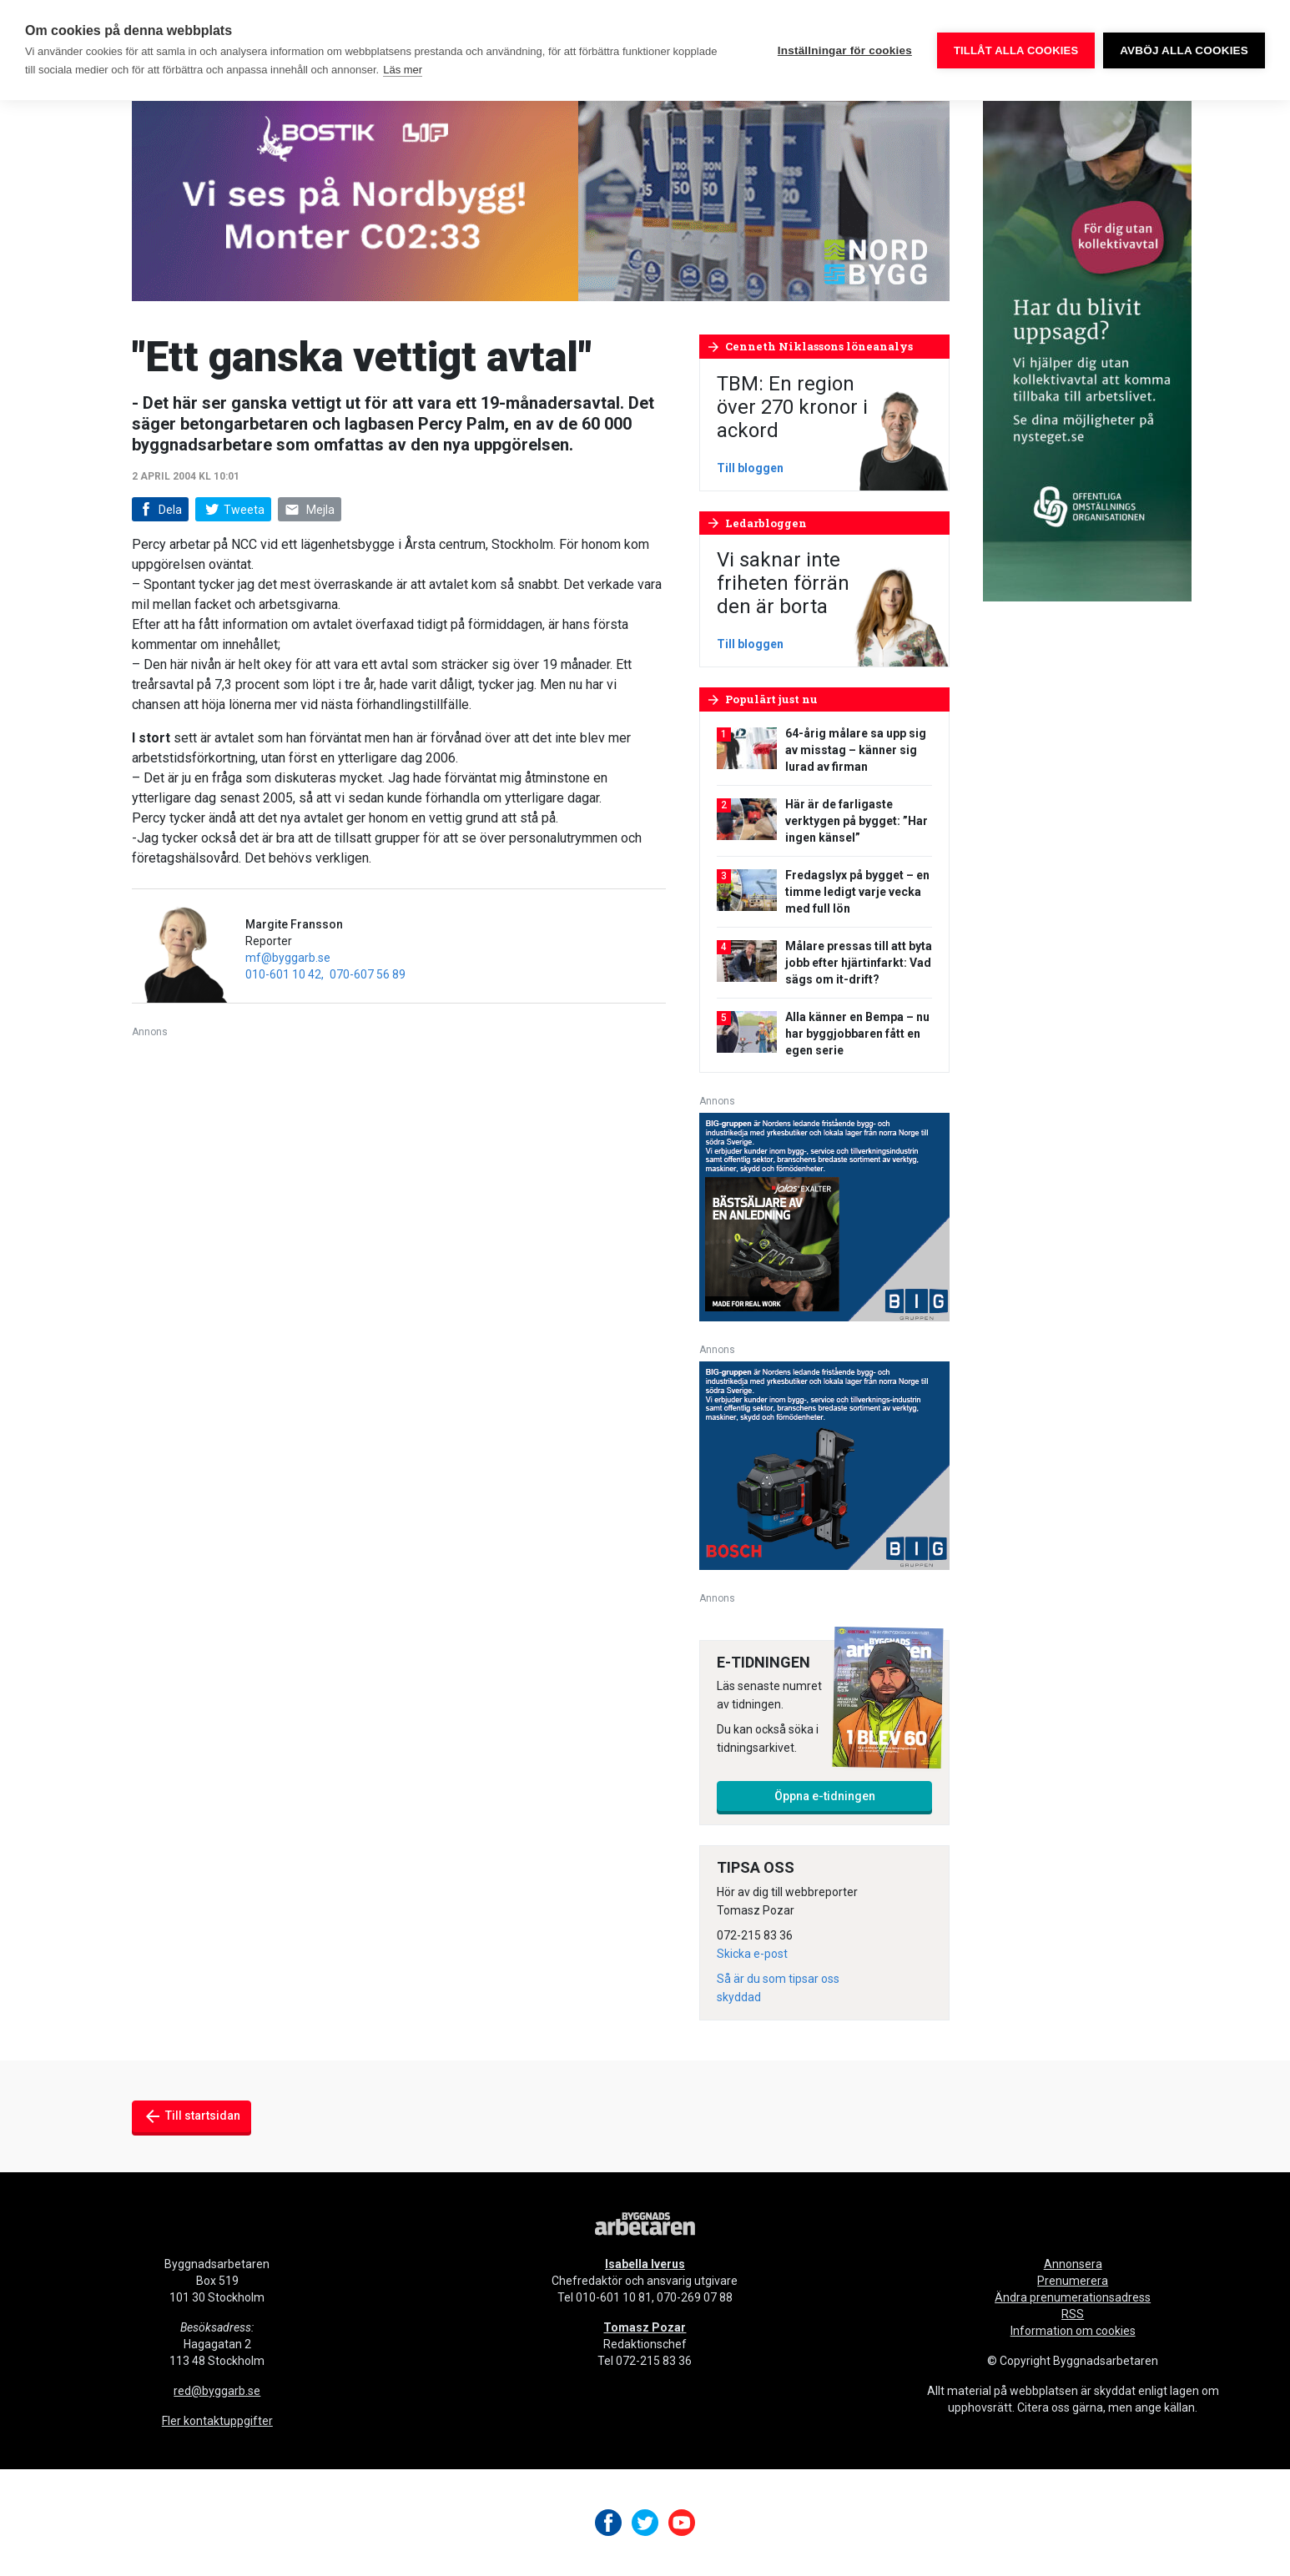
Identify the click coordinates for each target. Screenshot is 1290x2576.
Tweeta (233, 509)
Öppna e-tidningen (824, 1796)
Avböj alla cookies (1184, 50)
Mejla (310, 510)
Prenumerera (1072, 2280)
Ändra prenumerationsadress (1073, 2297)
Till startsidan (191, 2116)
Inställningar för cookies (845, 50)
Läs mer (402, 69)
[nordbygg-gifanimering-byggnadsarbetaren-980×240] (541, 200)
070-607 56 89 (368, 974)
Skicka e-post (752, 1953)
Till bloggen (750, 468)
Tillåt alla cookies (1016, 50)
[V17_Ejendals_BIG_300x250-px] (824, 1216)
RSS (1072, 2314)
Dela (159, 510)
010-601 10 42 (283, 974)
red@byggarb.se (217, 2390)
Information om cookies (1073, 2330)
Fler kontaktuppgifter (217, 2421)
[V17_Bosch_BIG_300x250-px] (824, 1464)
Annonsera (1073, 2264)
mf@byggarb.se (287, 957)
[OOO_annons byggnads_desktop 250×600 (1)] (1087, 350)
